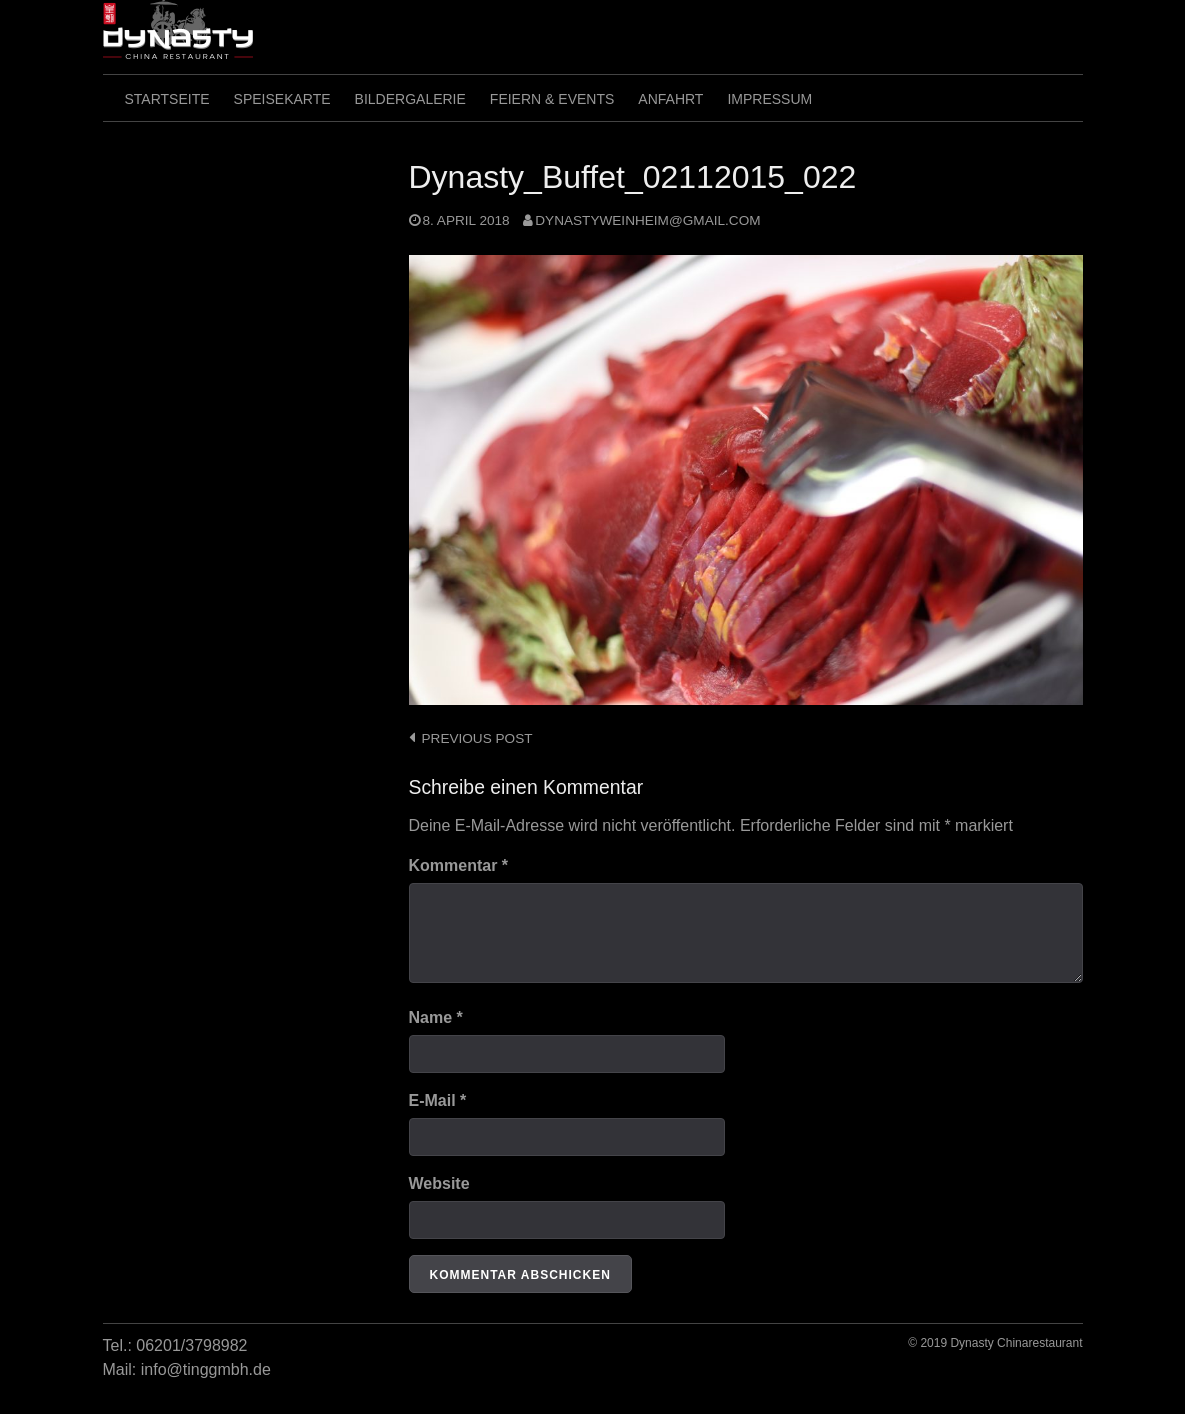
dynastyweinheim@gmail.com (647, 220)
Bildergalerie (410, 99)
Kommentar (459, 865)
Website (439, 1183)
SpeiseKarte (282, 99)
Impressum (769, 99)
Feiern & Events (552, 99)
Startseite (167, 99)
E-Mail (438, 1100)
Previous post (477, 738)
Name (436, 1017)
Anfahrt (670, 99)
